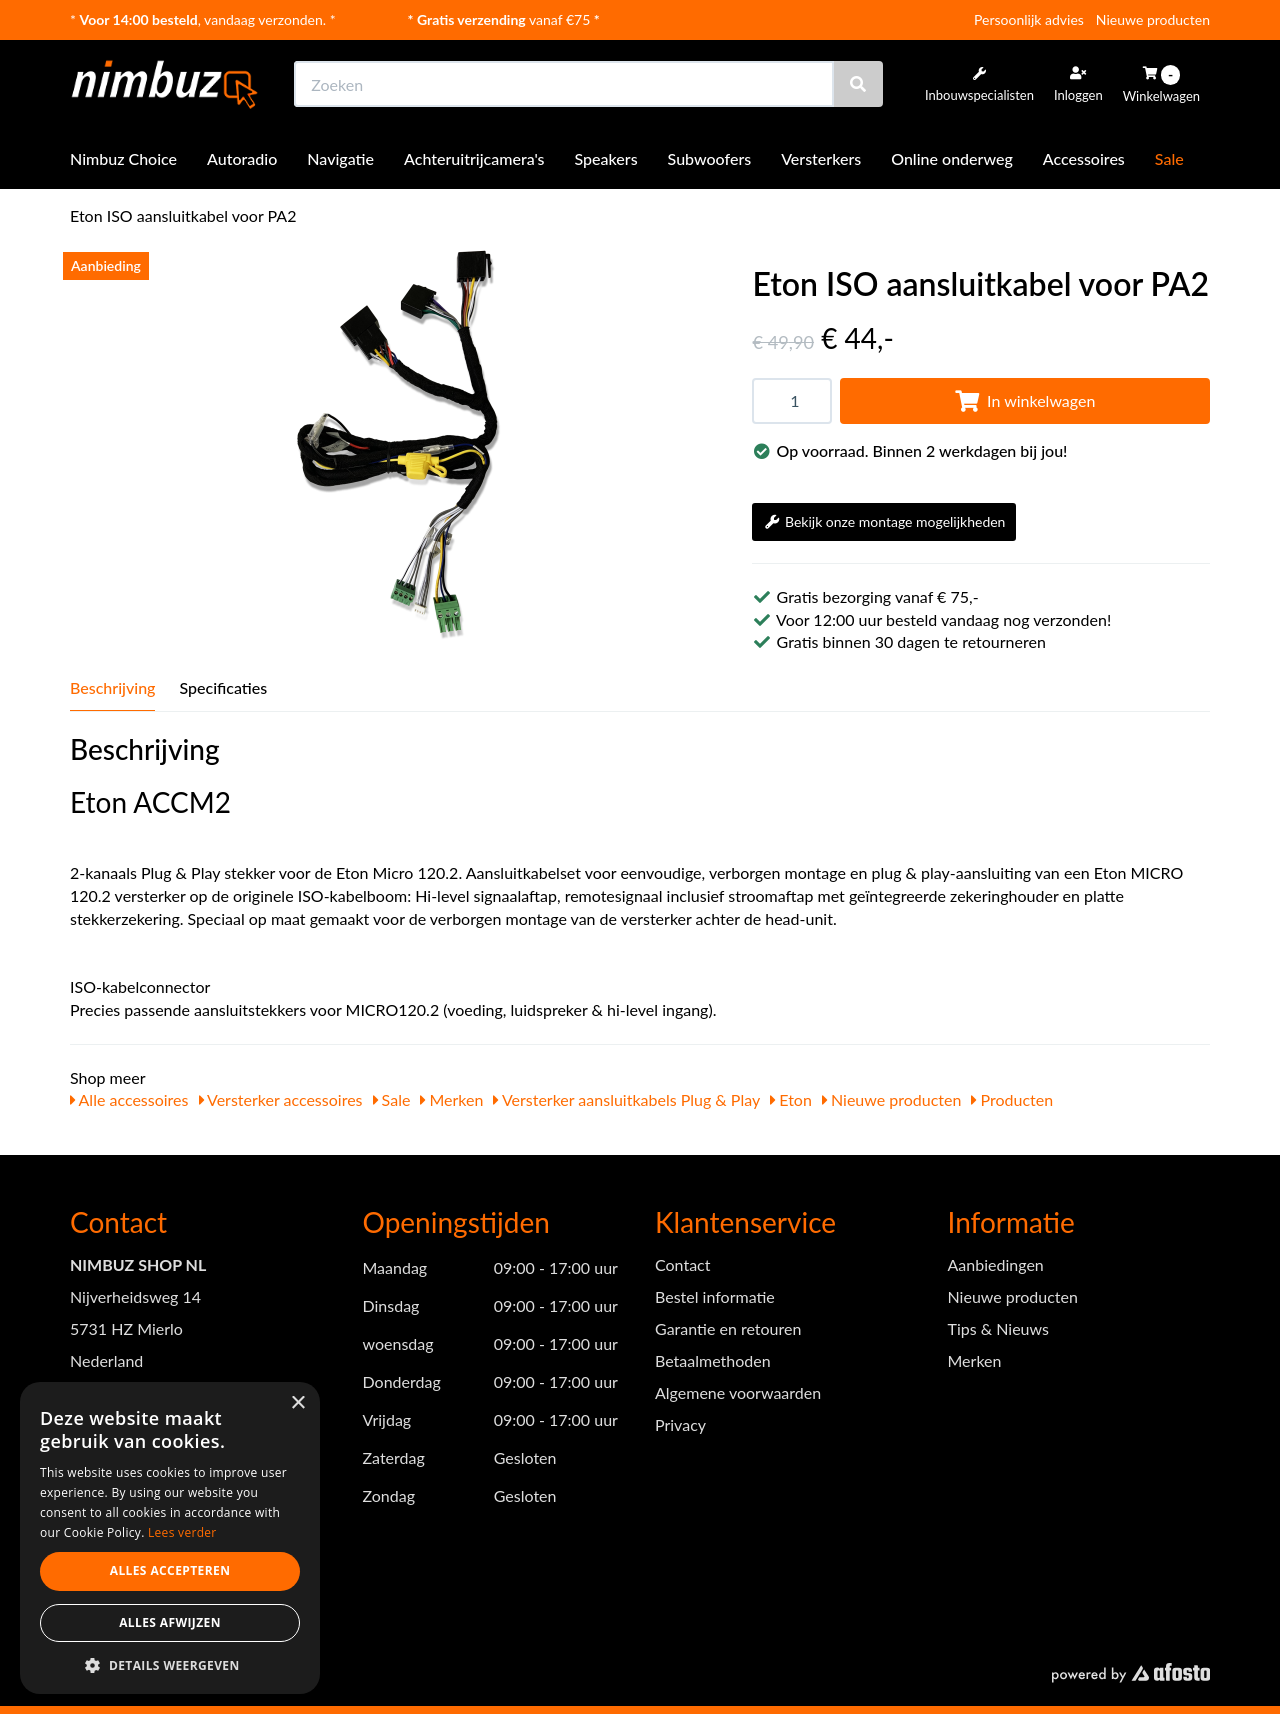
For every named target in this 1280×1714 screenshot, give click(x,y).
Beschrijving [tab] (112, 687)
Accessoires (1084, 158)
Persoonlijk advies (1029, 19)
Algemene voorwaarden (738, 1392)
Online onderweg (952, 158)
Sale (1169, 158)
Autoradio (242, 158)
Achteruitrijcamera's (474, 158)
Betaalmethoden (713, 1360)
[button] (170, 1664)
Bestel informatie (715, 1296)
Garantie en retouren (728, 1328)
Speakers (606, 158)
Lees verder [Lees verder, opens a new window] (182, 1532)
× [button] (297, 1403)
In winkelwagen (1025, 400)
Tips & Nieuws (998, 1328)
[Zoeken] (858, 84)
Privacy (680, 1424)
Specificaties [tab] (223, 687)
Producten (1012, 1099)
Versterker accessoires (281, 1099)
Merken (451, 1099)
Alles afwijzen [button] (170, 1622)
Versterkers (821, 158)
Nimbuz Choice (123, 158)
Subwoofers (710, 158)
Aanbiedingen (996, 1264)
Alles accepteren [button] (170, 1570)
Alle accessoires (129, 1099)
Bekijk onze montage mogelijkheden (884, 521)
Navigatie (340, 158)
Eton (791, 1099)
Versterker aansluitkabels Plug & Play (626, 1099)
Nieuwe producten (1153, 19)
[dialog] (170, 1538)
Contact (682, 1264)
